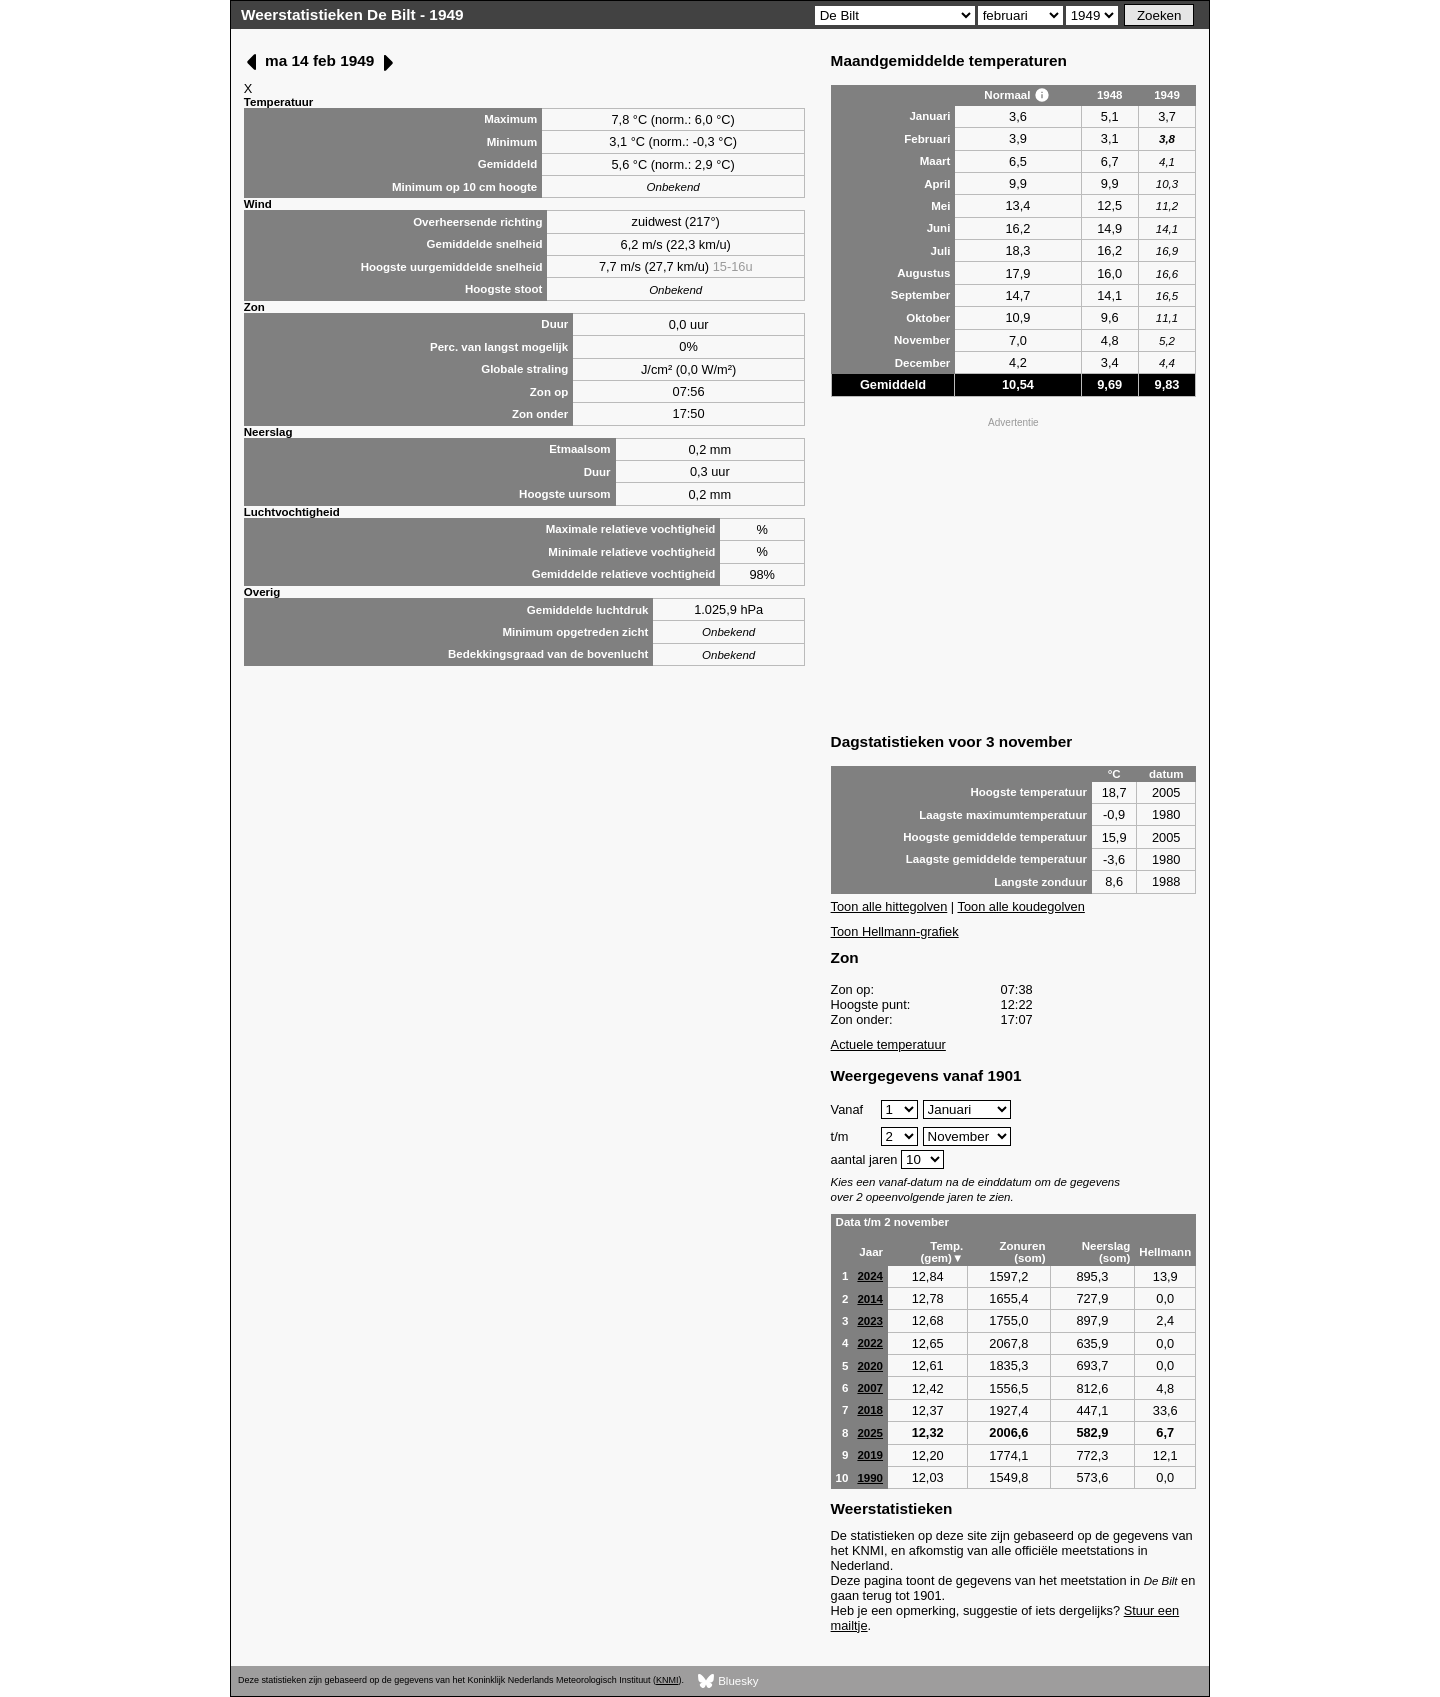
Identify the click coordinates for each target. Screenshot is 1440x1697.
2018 (870, 1410)
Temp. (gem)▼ (942, 1252)
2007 (870, 1388)
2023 (870, 1321)
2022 (870, 1343)
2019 (870, 1455)
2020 (870, 1366)
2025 (870, 1433)
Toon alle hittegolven (889, 906)
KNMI (667, 1680)
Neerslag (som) (1106, 1252)
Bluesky (728, 1681)
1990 (870, 1478)
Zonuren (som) (1022, 1252)
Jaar (871, 1252)
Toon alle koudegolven (1021, 906)
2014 (870, 1299)
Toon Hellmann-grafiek (895, 931)
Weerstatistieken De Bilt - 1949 (352, 14)
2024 (870, 1276)
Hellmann (1165, 1252)
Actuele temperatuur (888, 1044)
